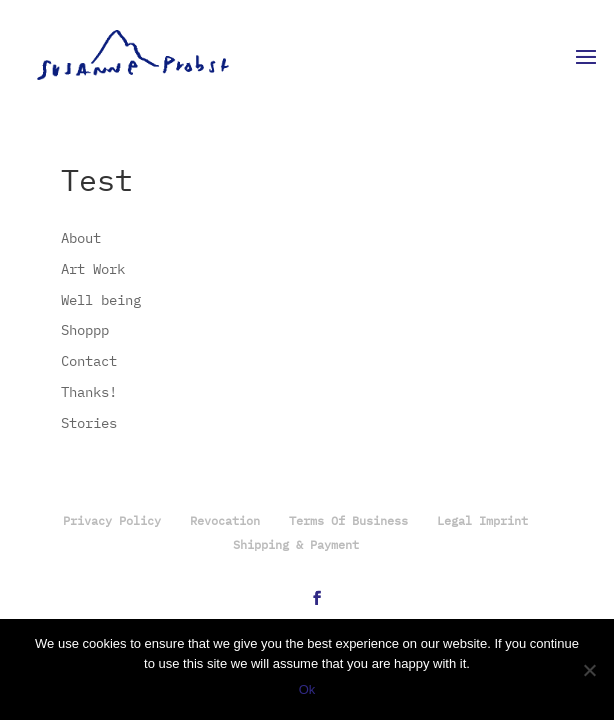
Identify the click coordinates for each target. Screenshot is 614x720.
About (81, 239)
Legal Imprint (482, 522)
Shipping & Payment (296, 546)
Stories (89, 424)
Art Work (93, 270)
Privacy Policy (112, 522)
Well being (101, 301)
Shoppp (85, 331)
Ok (307, 689)
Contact (89, 362)
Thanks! (89, 393)
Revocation (225, 522)
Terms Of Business (348, 522)
